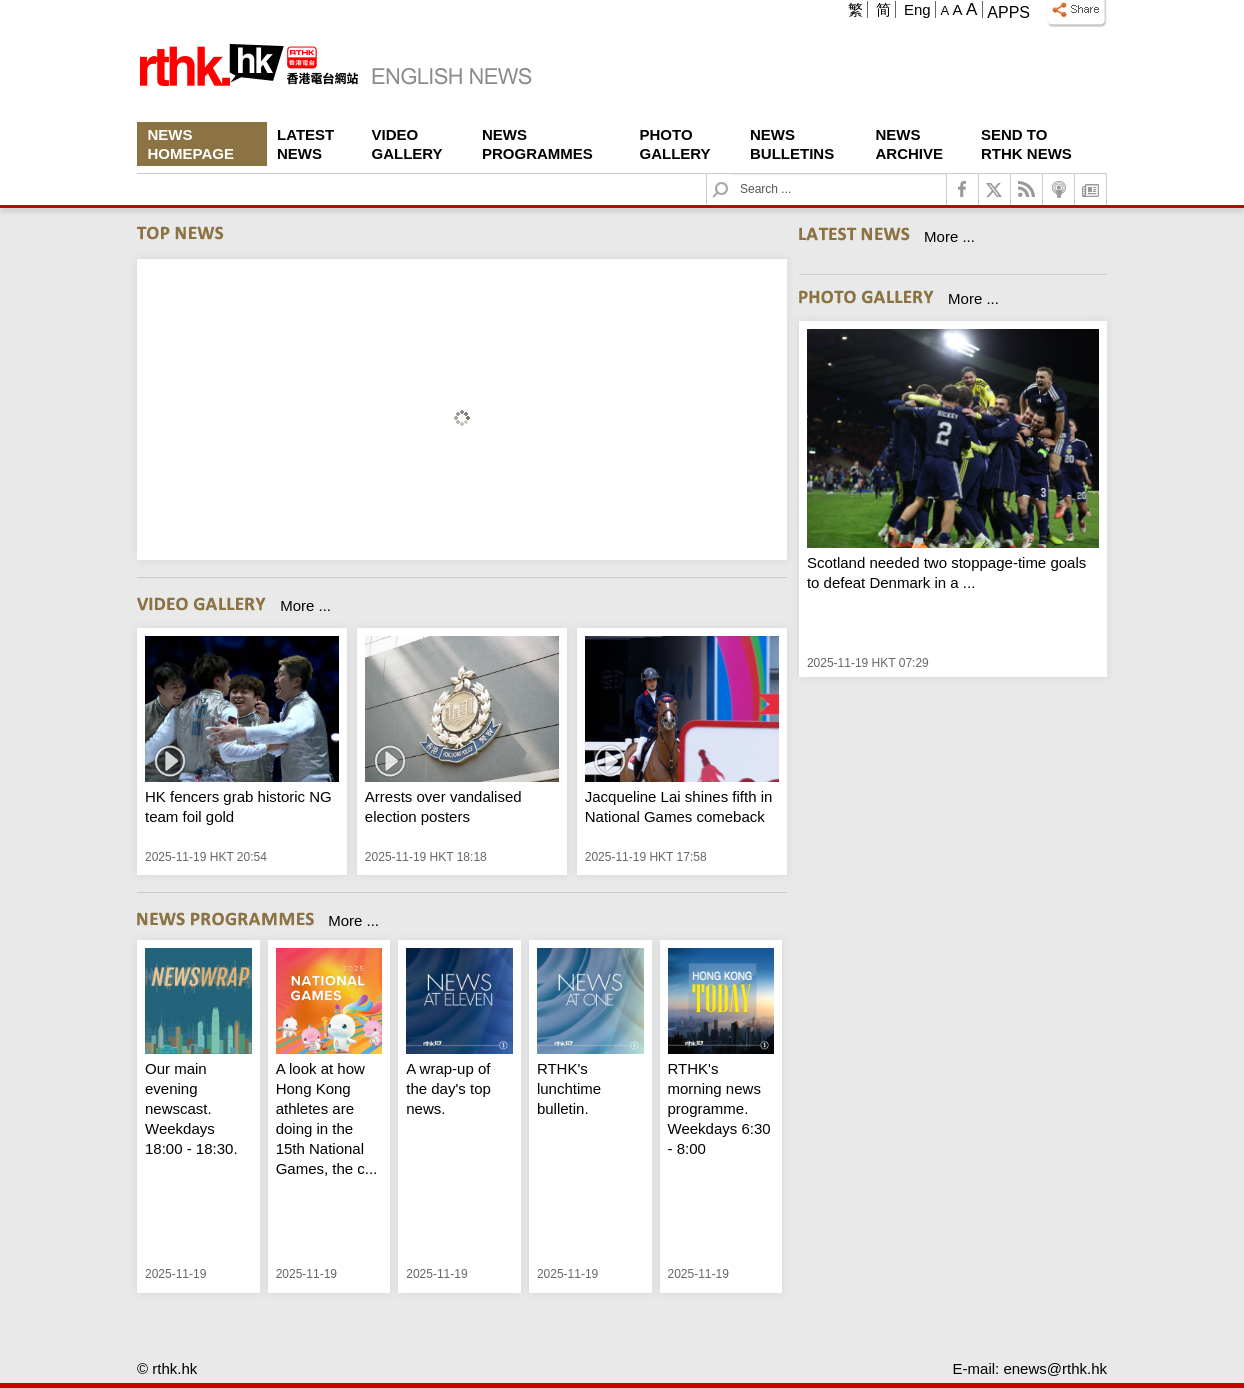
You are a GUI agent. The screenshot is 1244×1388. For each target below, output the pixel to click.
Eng (917, 9)
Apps (1008, 12)
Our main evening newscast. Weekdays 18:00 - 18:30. (191, 1108)
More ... (305, 605)
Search (732, 174)
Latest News (305, 144)
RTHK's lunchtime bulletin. (569, 1088)
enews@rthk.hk (1055, 1368)
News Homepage (191, 144)
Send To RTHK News (1026, 144)
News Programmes (537, 144)
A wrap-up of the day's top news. (448, 1088)
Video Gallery (407, 144)
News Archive (910, 144)
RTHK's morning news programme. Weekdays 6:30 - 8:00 (719, 1108)
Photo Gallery (675, 144)
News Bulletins (792, 144)
